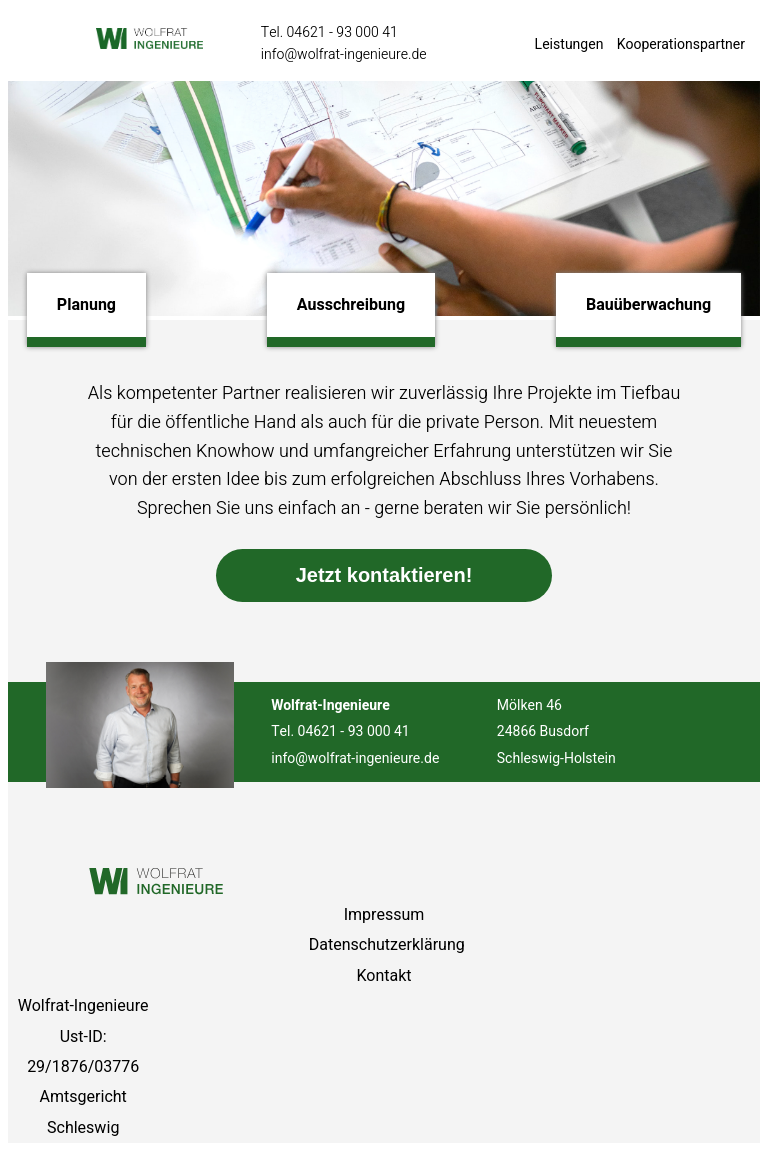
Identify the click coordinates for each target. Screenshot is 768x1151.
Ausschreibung (351, 305)
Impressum (384, 915)
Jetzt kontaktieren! (384, 575)
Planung (86, 305)
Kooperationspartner (681, 44)
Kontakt (383, 976)
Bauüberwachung (648, 305)
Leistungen (569, 44)
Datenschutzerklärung (387, 945)
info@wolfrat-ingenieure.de (344, 54)
